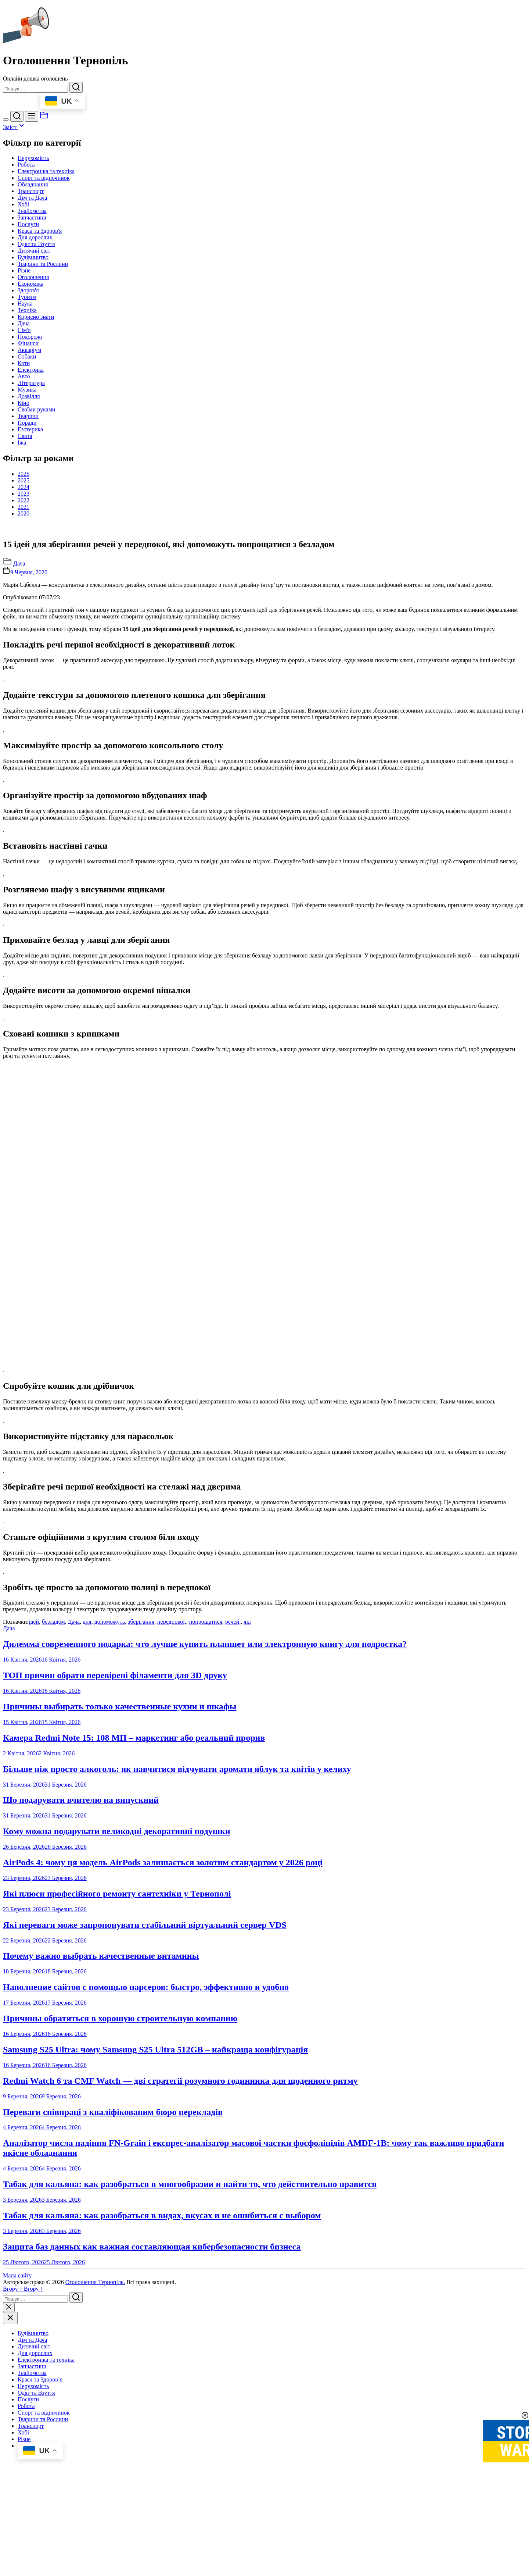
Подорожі (30, 336)
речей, (233, 1916)
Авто (24, 376)
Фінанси (28, 343)
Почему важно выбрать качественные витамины (101, 2250)
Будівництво (33, 257)
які (247, 1916)
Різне (24, 270)
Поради (27, 423)
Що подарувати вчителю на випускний (81, 2094)
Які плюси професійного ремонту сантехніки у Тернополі (117, 2188)
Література (31, 383)
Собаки (27, 356)
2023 (23, 493)
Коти (24, 363)
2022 (23, 500)
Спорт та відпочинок (44, 178)
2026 (23, 474)
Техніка (27, 310)
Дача (24, 323)
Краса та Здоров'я (40, 231)
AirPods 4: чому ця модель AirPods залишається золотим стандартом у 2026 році (163, 2157)
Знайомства (32, 211)
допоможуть (109, 1916)
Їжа (22, 442)
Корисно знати (36, 317)
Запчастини (32, 217)
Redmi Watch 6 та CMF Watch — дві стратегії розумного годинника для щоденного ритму (180, 2375)
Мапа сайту (17, 2570)
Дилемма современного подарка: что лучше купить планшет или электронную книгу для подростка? (205, 1938)
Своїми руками (36, 409)
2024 (23, 487)
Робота (26, 164)
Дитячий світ (34, 250)
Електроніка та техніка (46, 171)
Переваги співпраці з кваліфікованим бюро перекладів (113, 2406)
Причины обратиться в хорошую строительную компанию (120, 2313)
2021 (23, 507)
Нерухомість (33, 158)
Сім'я (24, 330)
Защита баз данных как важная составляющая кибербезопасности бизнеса (152, 2541)
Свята (25, 436)
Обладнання (33, 184)
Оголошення (33, 277)
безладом (53, 1916)
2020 (23, 513)
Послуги (28, 224)
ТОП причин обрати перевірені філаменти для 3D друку (115, 1969)
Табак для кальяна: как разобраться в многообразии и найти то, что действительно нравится (190, 2478)
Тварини (28, 416)
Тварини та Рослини (43, 264)
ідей (34, 1916)
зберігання (141, 1916)
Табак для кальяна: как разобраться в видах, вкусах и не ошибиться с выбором (162, 2510)
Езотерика (30, 429)
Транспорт (31, 191)
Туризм (27, 297)
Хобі (23, 204)
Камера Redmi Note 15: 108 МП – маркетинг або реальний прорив (134, 2032)
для (87, 1916)
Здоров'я (28, 290)
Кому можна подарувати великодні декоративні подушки (116, 2125)
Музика (27, 389)
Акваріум (29, 350)
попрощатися (205, 1916)
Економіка (30, 284)
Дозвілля (29, 396)
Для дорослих (35, 237)
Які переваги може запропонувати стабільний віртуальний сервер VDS (145, 2219)
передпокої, (171, 1916)
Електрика (31, 370)
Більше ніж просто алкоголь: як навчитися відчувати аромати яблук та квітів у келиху (177, 2063)
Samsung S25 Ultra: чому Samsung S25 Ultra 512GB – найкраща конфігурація (155, 2344)
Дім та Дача (32, 198)
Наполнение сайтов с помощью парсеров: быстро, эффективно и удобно (146, 2281)
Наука (25, 303)
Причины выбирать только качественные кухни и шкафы (119, 2001)
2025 (23, 480)
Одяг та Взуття (36, 244)
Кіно (23, 403)
